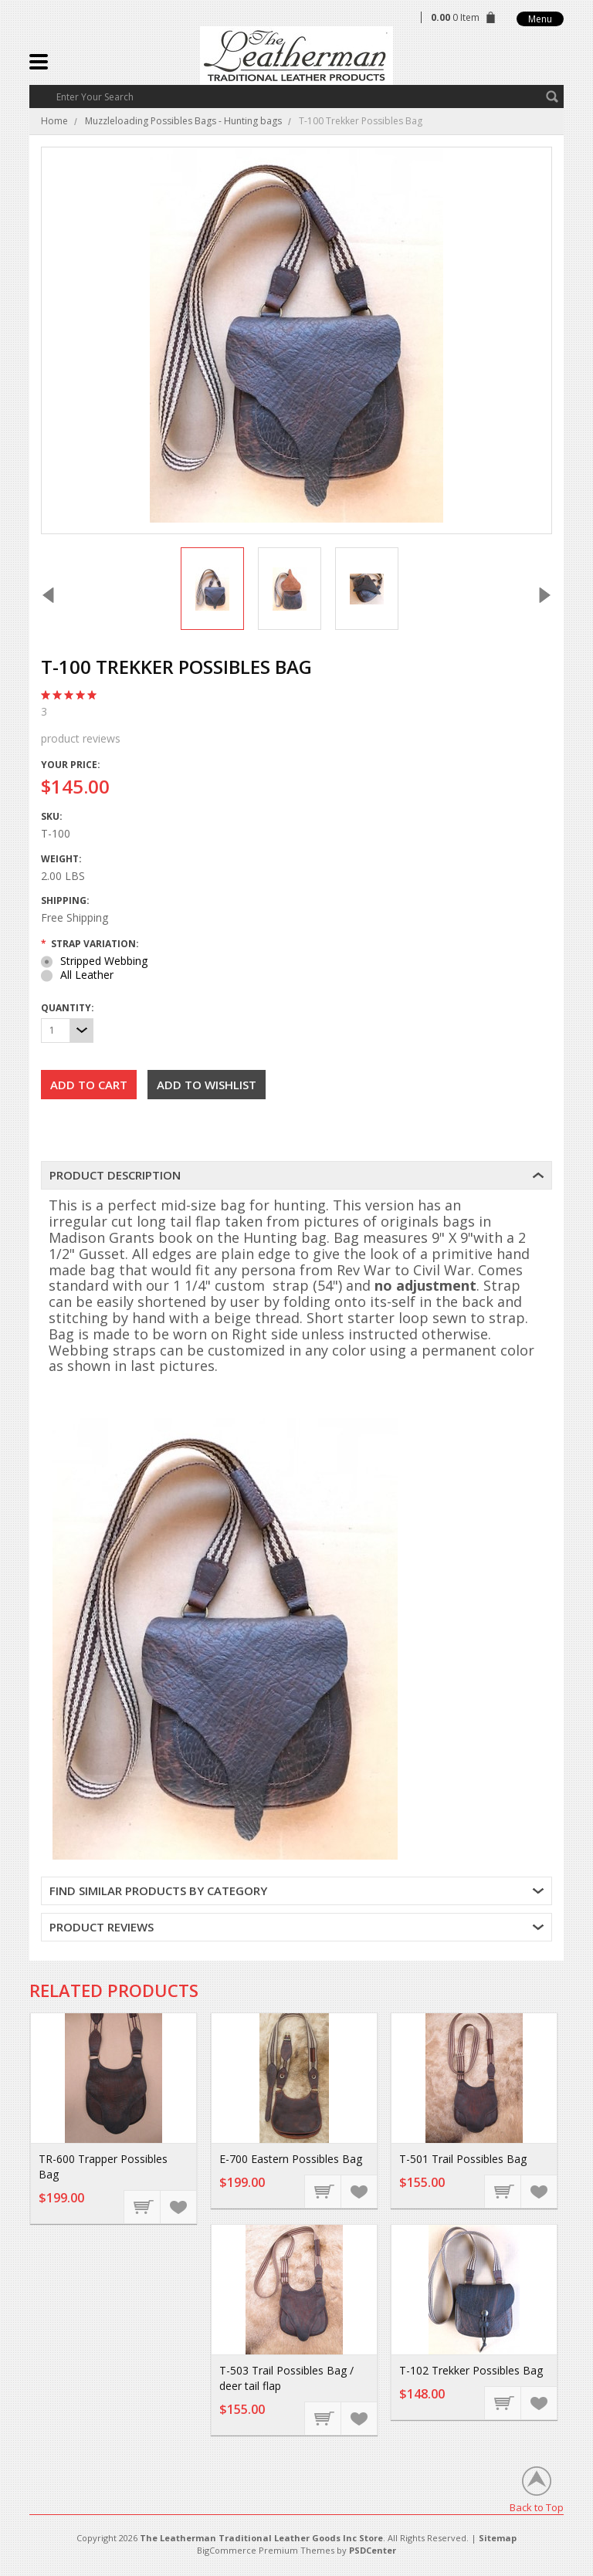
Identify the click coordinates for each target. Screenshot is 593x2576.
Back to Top (537, 2506)
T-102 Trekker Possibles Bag (471, 2370)
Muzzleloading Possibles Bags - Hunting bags (183, 120)
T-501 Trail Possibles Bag (463, 2158)
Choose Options (143, 2206)
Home (54, 120)
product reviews (296, 725)
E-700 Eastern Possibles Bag (290, 2158)
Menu (540, 18)
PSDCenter (372, 2550)
